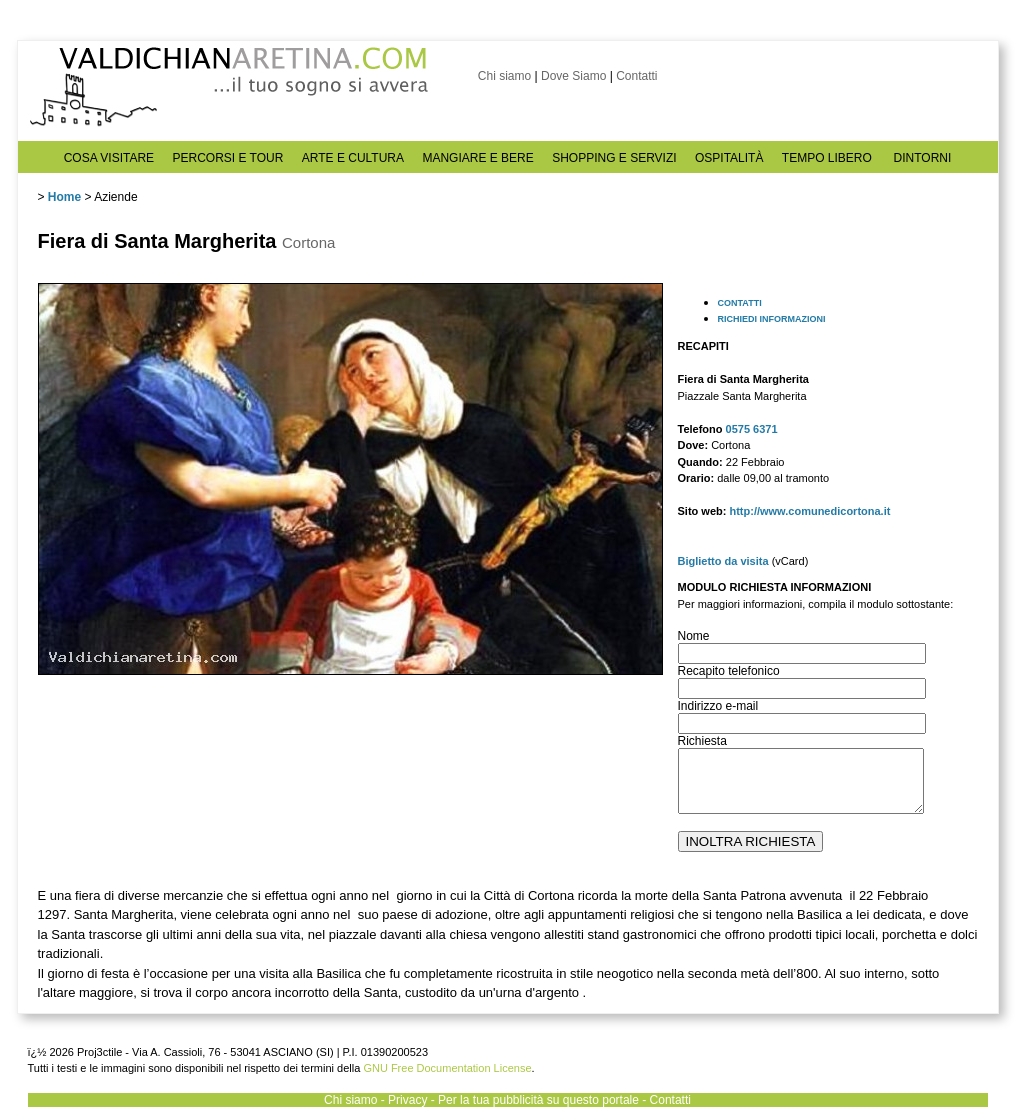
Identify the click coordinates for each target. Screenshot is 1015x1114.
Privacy (407, 1100)
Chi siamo (504, 76)
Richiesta (702, 741)
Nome (694, 636)
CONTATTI (740, 303)
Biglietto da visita (723, 561)
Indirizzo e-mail (718, 706)
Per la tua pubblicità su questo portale (538, 1100)
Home (64, 197)
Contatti (636, 76)
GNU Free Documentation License (447, 1068)
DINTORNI (923, 158)
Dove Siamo (573, 76)
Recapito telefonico (729, 671)
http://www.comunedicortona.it (809, 511)
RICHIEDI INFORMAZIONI (772, 319)
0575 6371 (752, 429)
